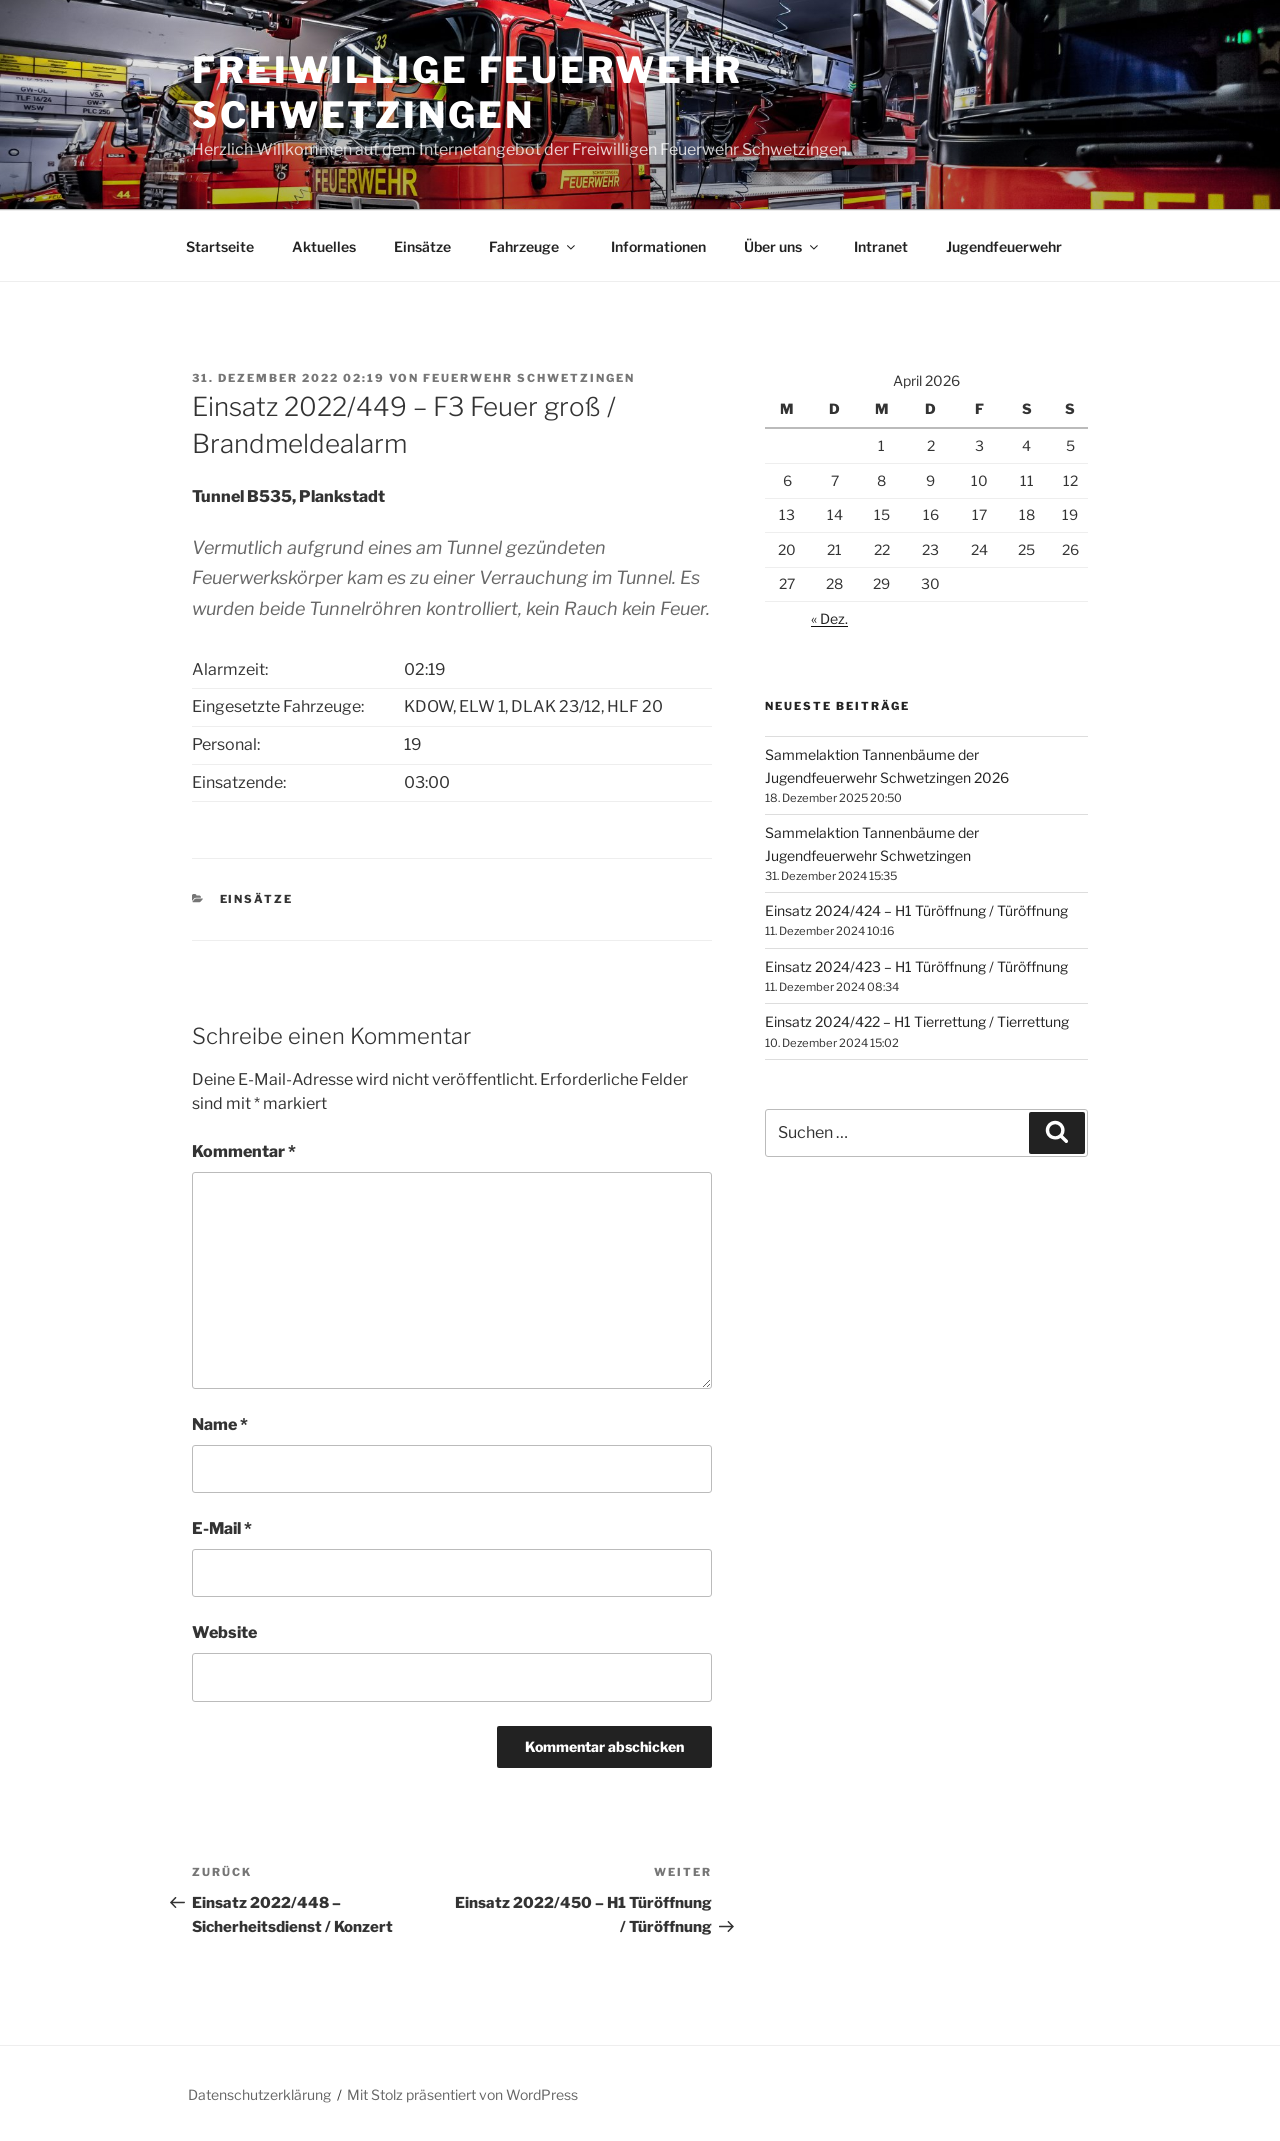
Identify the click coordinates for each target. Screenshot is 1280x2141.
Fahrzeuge (533, 246)
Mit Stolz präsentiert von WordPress (462, 2094)
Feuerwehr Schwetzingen (529, 378)
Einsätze (422, 246)
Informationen (658, 246)
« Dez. (829, 618)
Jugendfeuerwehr (1004, 246)
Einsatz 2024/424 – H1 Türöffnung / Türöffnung (916, 910)
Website (224, 1632)
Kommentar (244, 1151)
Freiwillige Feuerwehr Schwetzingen (467, 92)
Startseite (220, 246)
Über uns (782, 246)
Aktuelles (324, 246)
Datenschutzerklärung (259, 2094)
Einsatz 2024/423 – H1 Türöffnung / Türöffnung (916, 966)
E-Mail (222, 1528)
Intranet (881, 246)
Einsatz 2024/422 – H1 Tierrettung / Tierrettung (917, 1021)
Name (220, 1424)
